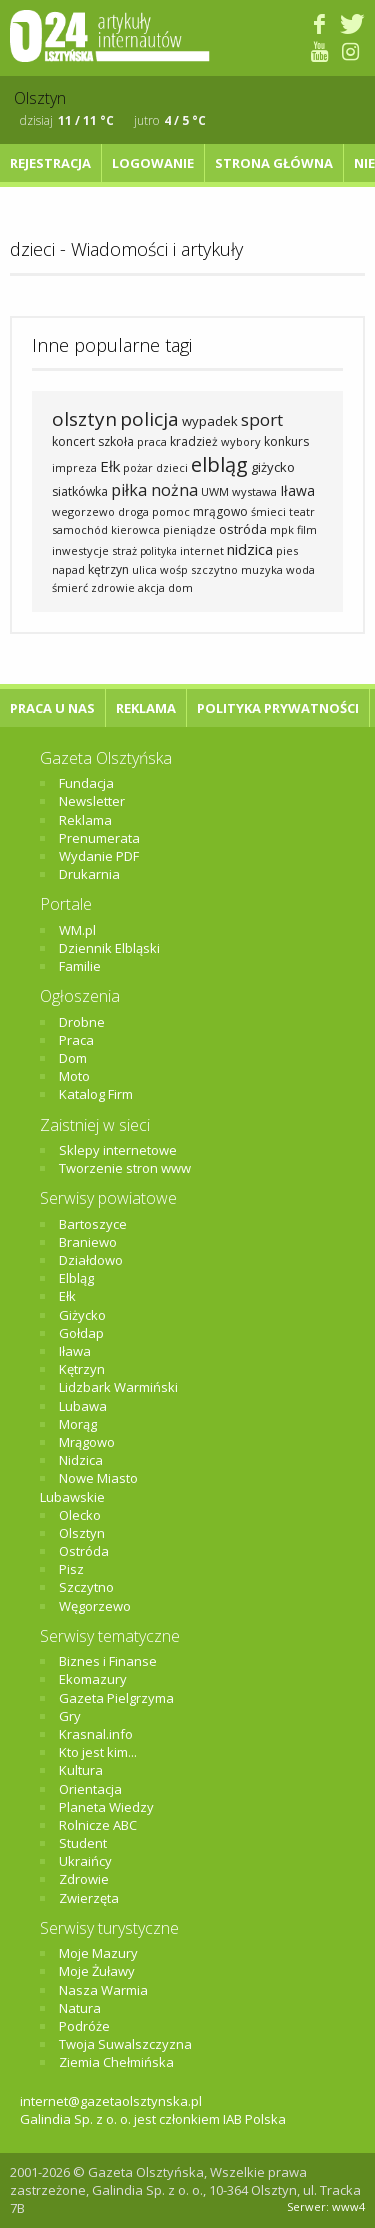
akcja (151, 587)
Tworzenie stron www (125, 1168)
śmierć (70, 587)
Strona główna (274, 163)
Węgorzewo (95, 1606)
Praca (76, 1040)
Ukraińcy (85, 1861)
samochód (80, 529)
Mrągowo (87, 1442)
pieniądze (189, 529)
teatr (302, 511)
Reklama (146, 708)
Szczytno (86, 1587)
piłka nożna (154, 490)
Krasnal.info (96, 1734)
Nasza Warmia (103, 1990)
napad (68, 569)
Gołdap (81, 1333)
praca (152, 441)
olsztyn (84, 419)
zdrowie (113, 587)
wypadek (210, 421)
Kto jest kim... (98, 1752)
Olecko (80, 1515)
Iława (297, 490)
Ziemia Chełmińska (116, 2062)
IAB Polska (254, 2119)
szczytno (214, 569)
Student (83, 1843)
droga (133, 511)
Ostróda (84, 1551)
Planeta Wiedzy (106, 1807)
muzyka (262, 569)
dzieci (172, 467)
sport (262, 419)
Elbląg (76, 1278)
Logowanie (153, 163)
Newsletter (92, 801)
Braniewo (88, 1242)
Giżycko (82, 1315)
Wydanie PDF (99, 856)
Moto (74, 1076)
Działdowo (91, 1260)
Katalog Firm (96, 1094)
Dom (73, 1058)
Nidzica (81, 1460)
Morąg (78, 1424)
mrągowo (220, 511)
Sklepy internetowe (118, 1150)
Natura (80, 2008)
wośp (174, 569)
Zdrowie (84, 1879)
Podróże (84, 2026)
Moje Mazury (98, 1953)
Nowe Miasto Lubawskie (89, 1487)
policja (149, 419)
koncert (73, 441)
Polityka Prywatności (278, 708)
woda (300, 569)
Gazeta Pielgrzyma (116, 1698)
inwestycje (80, 550)
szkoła (116, 441)
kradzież (194, 441)
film (307, 529)
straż (124, 550)
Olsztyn (82, 1533)
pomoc (171, 511)
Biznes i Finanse (108, 1661)
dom (180, 587)
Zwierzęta (89, 1898)
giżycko (273, 467)
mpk (282, 529)
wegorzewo (83, 511)
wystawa (254, 491)
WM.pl (77, 930)
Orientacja (90, 1789)
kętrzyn (108, 569)
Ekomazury (93, 1679)
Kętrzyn (82, 1369)
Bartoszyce (93, 1224)
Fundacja (86, 783)
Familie (80, 966)
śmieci (268, 511)
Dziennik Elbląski (109, 948)
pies (287, 550)
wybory (241, 441)
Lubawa (83, 1406)
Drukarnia (89, 874)
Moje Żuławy (97, 1971)
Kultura (81, 1770)
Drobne (82, 1022)
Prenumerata (99, 838)
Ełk (110, 466)
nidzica (250, 549)
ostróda (243, 529)
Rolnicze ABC (98, 1825)
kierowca (135, 529)
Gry (70, 1716)
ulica (144, 569)
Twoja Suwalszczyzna (125, 2044)
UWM (215, 491)
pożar (138, 467)
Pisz (71, 1569)
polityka (158, 551)
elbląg (219, 464)
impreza (74, 467)
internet (202, 550)
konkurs (286, 441)
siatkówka (80, 491)
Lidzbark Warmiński (118, 1387)
